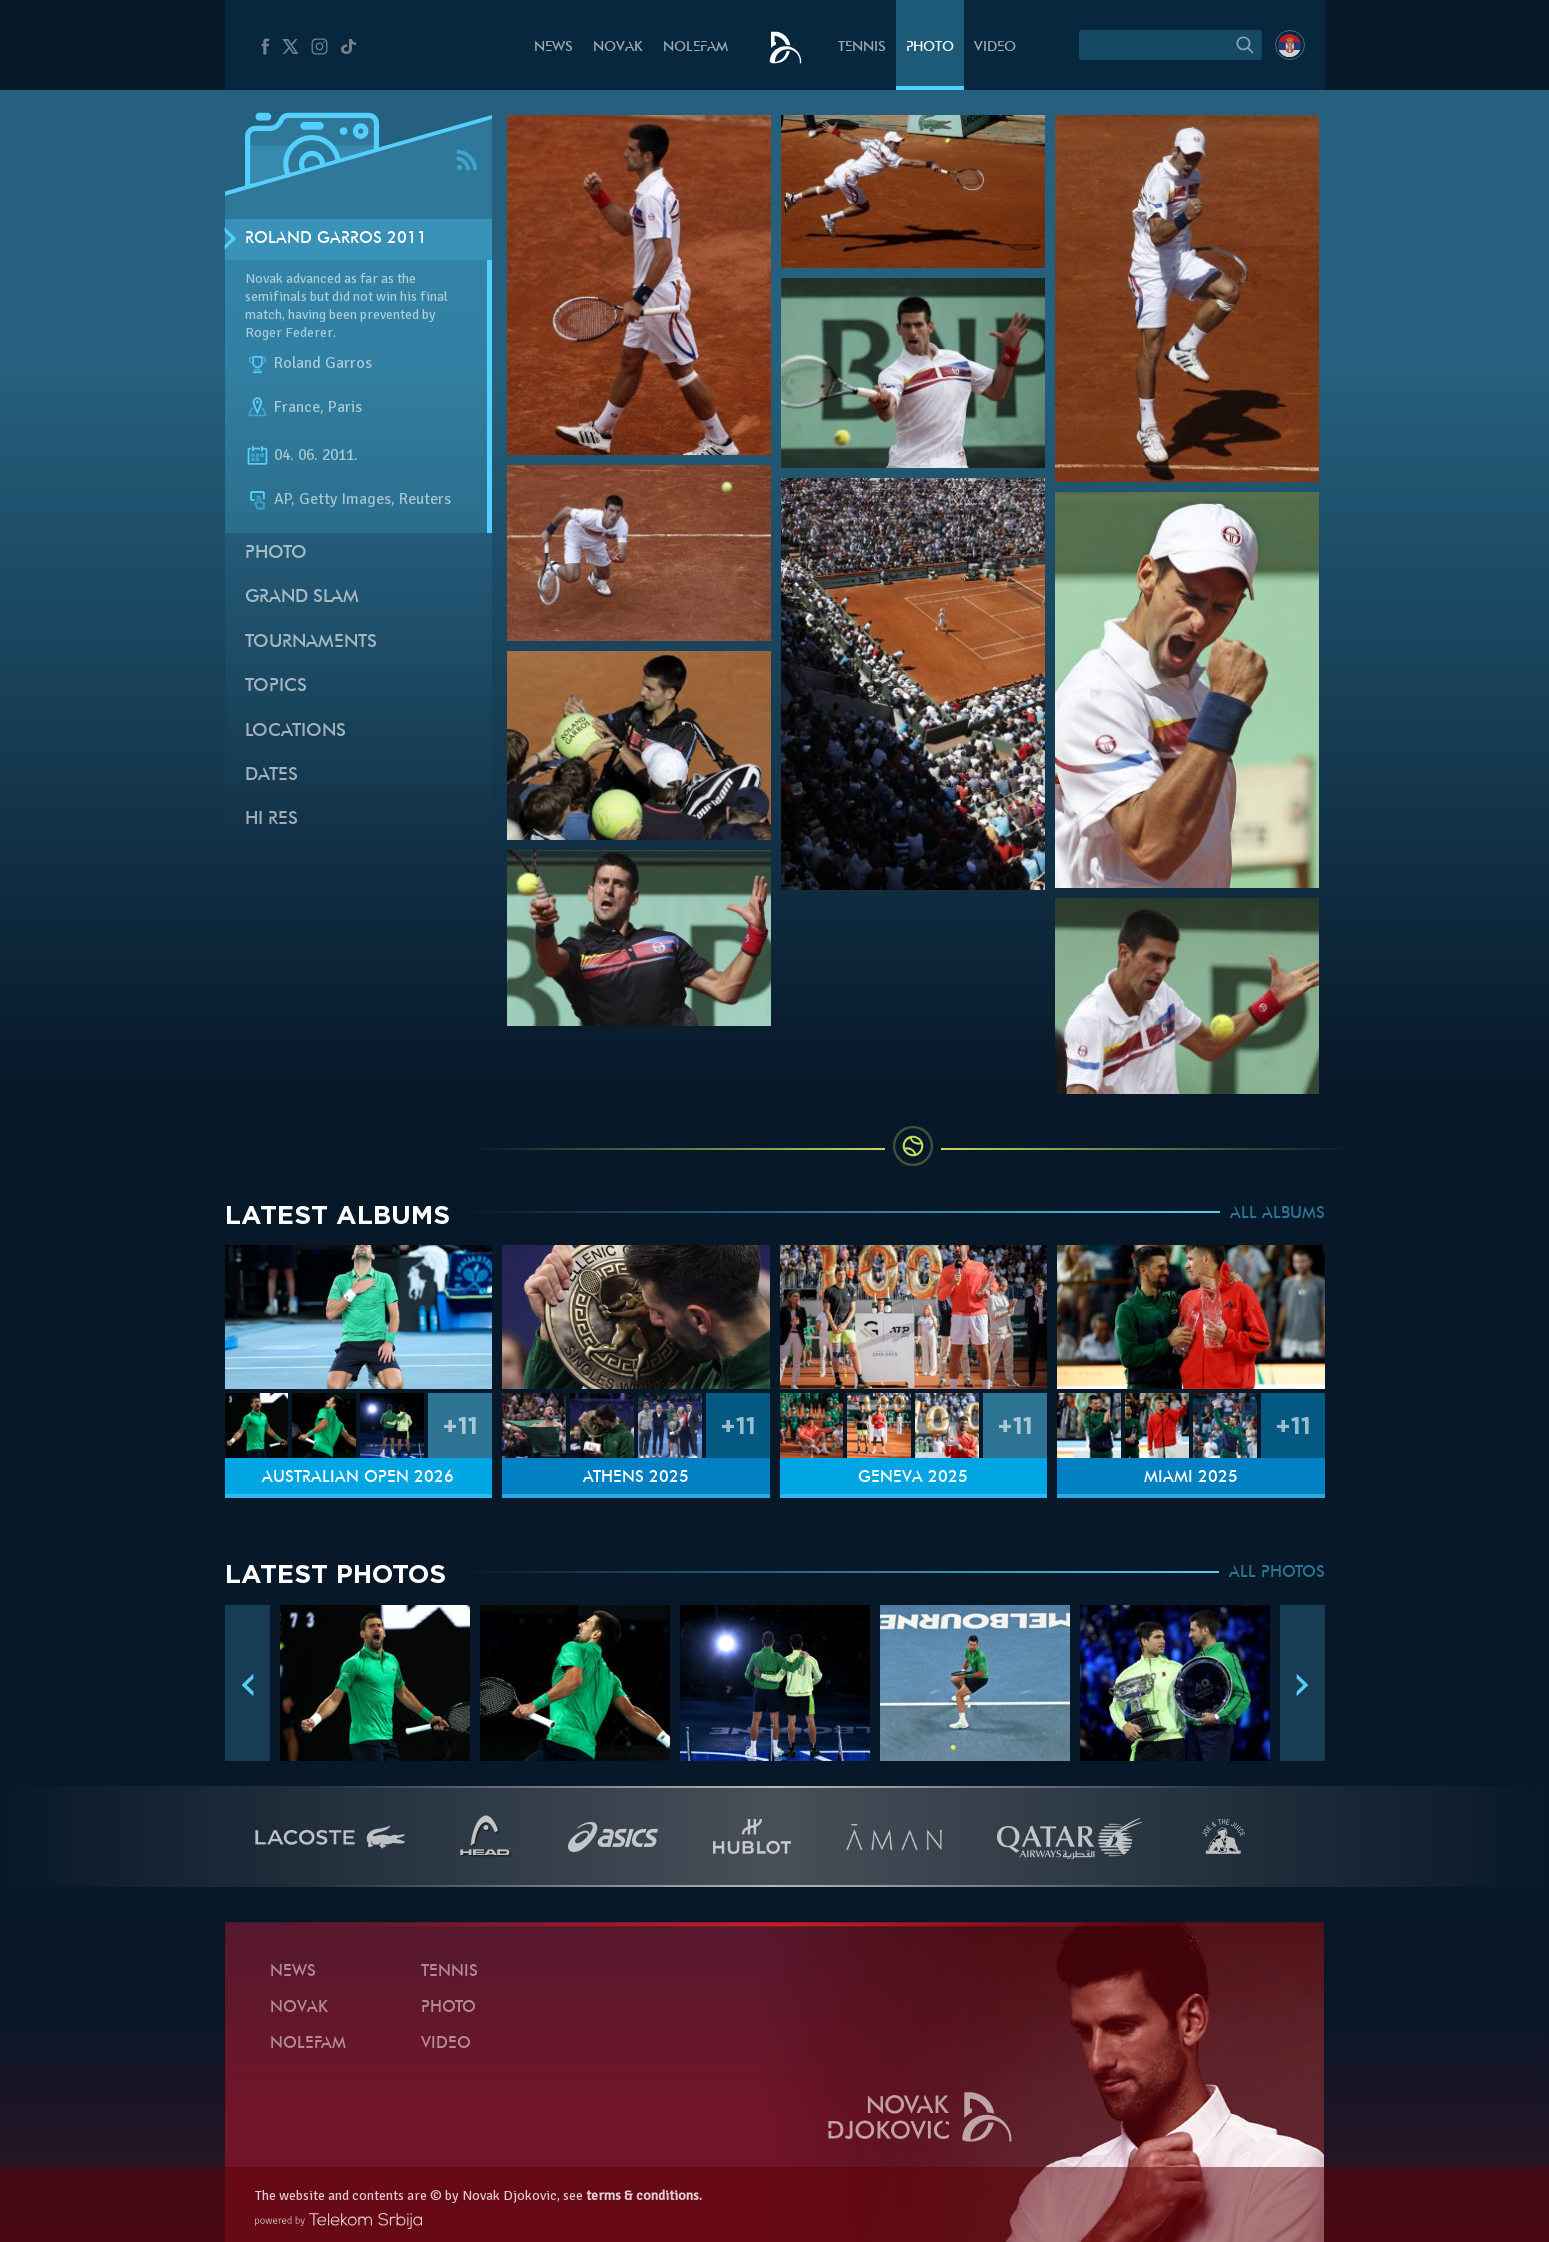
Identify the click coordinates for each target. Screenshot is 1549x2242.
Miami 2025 (1191, 1478)
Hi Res (271, 819)
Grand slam (302, 597)
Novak (618, 47)
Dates (271, 775)
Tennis (862, 47)
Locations (295, 731)
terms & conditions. (644, 2195)
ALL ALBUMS (1277, 1214)
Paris (345, 408)
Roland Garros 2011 (336, 239)
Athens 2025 (636, 1478)
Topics (276, 686)
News (553, 47)
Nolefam (695, 47)
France (297, 408)
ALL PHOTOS (1277, 1573)
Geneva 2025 (913, 1478)
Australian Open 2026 (358, 1478)
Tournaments (311, 642)
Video (995, 47)
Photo (930, 47)
